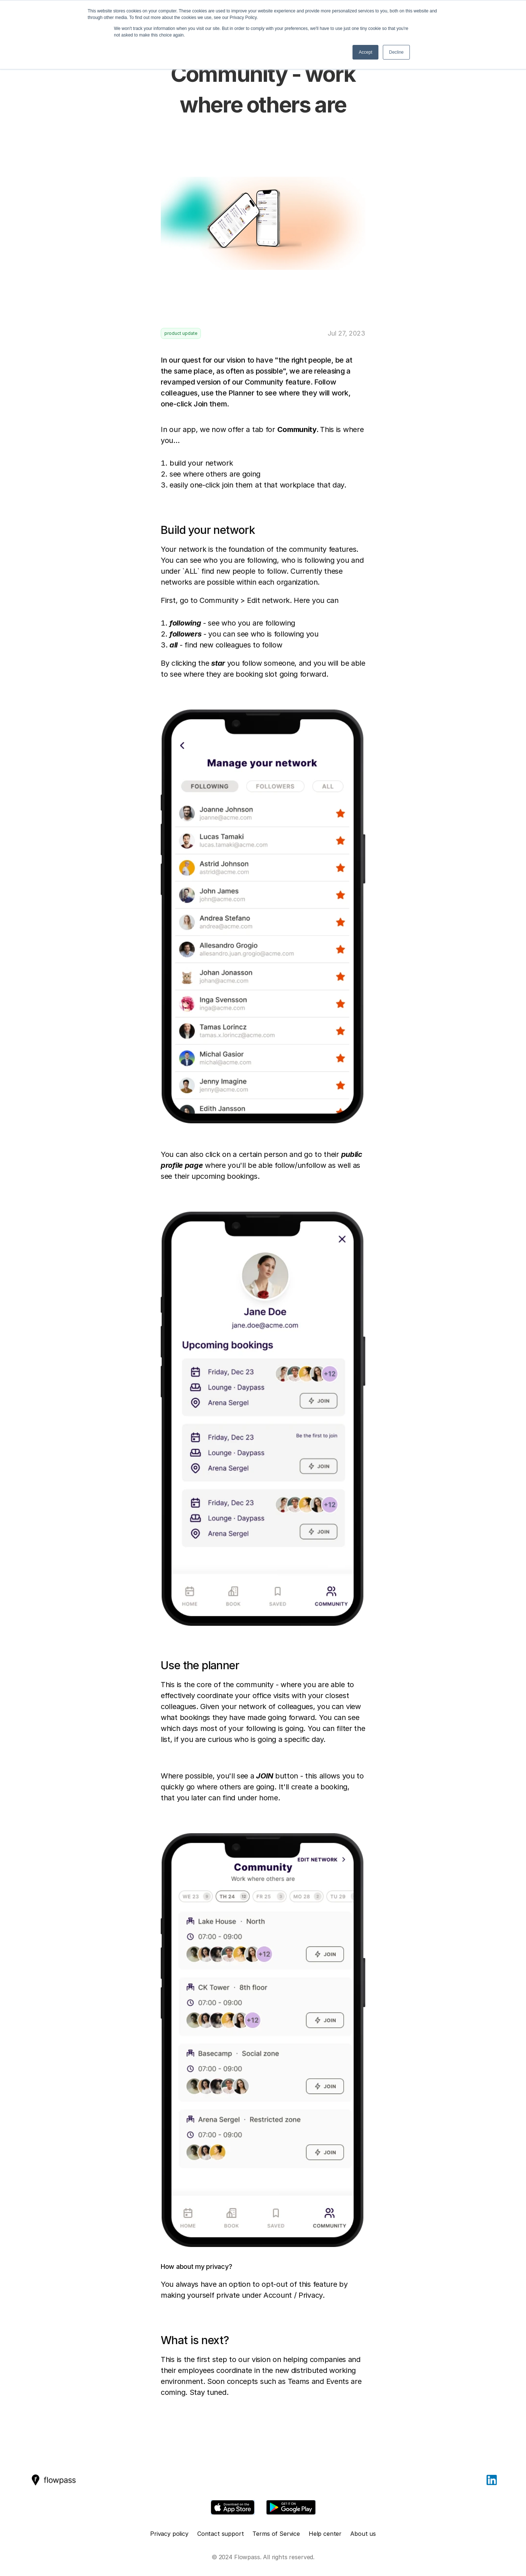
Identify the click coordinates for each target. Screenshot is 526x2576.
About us (363, 2533)
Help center (325, 2533)
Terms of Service (276, 2533)
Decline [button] (396, 52)
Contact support (220, 2533)
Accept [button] (365, 52)
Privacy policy (169, 2533)
